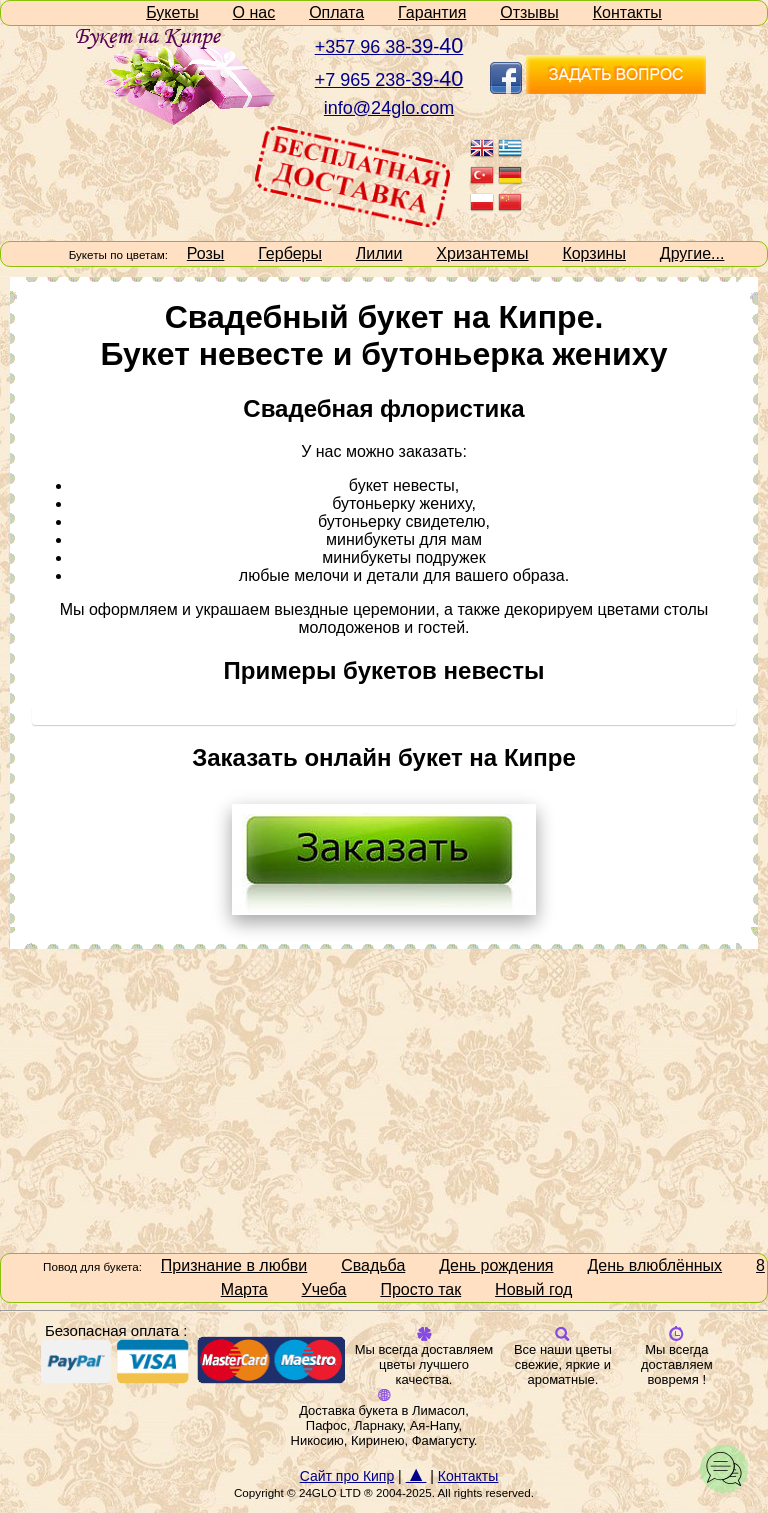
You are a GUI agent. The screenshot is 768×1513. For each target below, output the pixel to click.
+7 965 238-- (389, 80)
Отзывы (529, 12)
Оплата (336, 12)
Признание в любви (234, 1265)
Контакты (627, 12)
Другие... (692, 253)
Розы (206, 253)
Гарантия (432, 12)
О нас (254, 12)
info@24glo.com (389, 108)
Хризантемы (482, 253)
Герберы (290, 253)
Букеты (172, 12)
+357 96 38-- (389, 47)
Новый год (533, 1289)
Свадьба (373, 1265)
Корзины (594, 253)
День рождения (496, 1265)
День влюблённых (654, 1265)
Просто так (420, 1289)
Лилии (379, 253)
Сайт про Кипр (347, 1476)
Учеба (324, 1289)
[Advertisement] (384, 1099)
